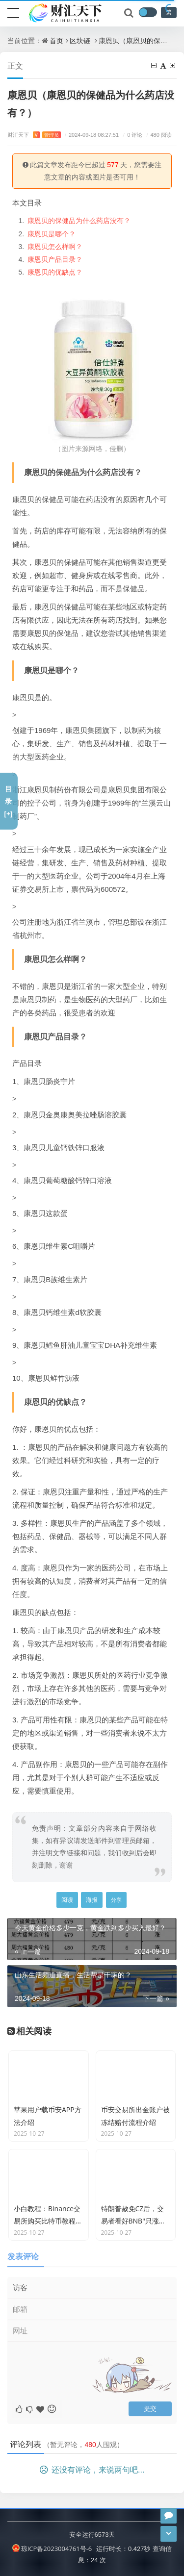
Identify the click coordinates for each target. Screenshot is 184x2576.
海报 (92, 1899)
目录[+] (8, 801)
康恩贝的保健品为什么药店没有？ (79, 220)
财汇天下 (34, 134)
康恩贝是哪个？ (51, 233)
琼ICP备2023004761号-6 (52, 2548)
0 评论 (131, 134)
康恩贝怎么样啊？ (54, 246)
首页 (56, 40)
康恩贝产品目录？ (54, 259)
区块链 (80, 40)
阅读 (67, 1899)
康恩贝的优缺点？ (54, 272)
